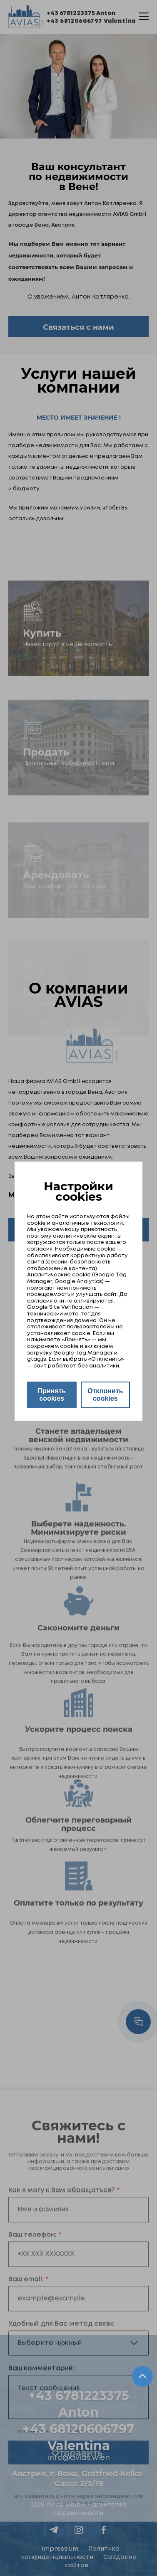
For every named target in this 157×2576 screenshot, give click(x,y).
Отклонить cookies (105, 1394)
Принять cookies (51, 1394)
